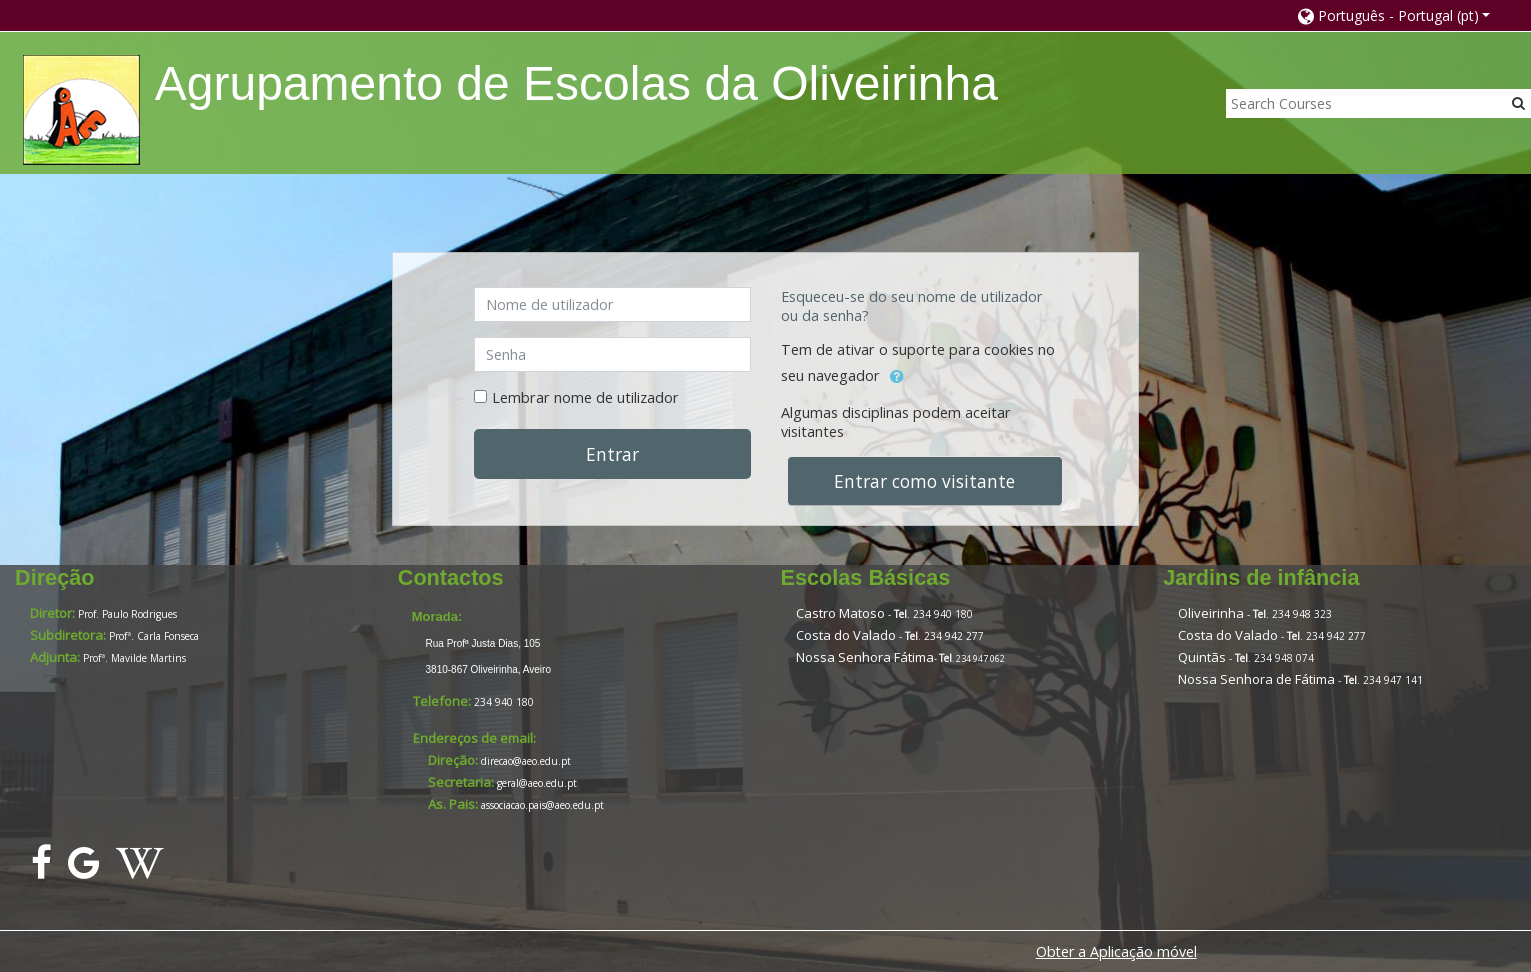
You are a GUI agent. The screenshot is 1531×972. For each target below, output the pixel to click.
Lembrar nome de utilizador (585, 397)
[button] (1394, 15)
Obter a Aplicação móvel (1116, 951)
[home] (81, 109)
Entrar (612, 454)
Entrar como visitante (924, 481)
